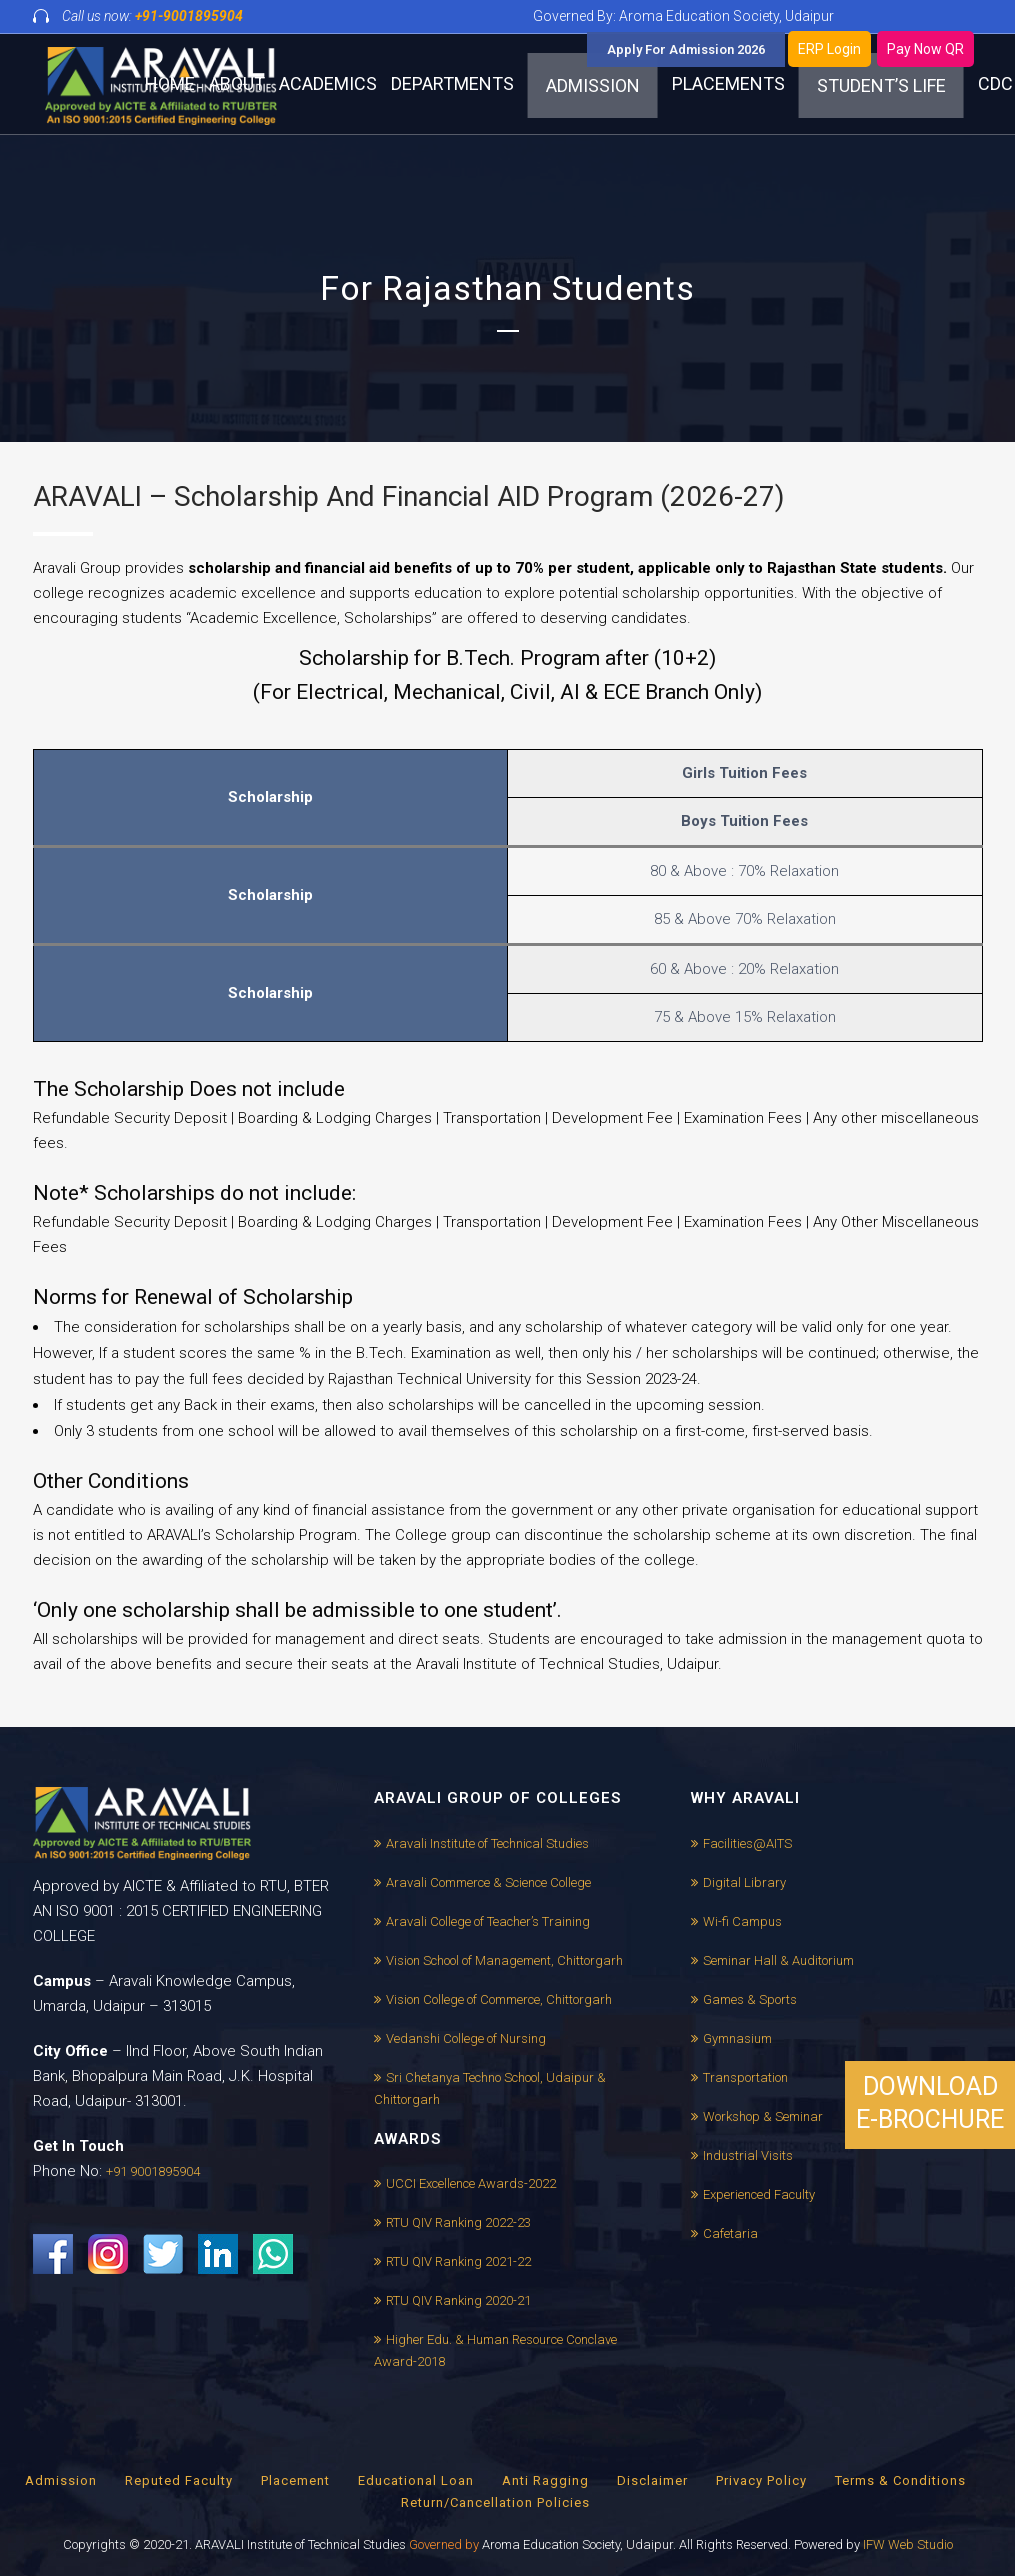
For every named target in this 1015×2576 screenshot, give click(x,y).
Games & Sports (750, 1999)
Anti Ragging (545, 2480)
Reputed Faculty (179, 2480)
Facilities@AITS (747, 1843)
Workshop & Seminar (763, 2116)
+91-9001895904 (189, 16)
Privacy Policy (761, 2480)
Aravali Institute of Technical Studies (487, 1843)
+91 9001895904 (153, 2171)
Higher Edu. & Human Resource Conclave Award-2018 (495, 2350)
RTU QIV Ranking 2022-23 (458, 2222)
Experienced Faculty (759, 2194)
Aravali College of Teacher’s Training (488, 1921)
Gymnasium (737, 2038)
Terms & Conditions (900, 2480)
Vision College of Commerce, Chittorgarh (499, 1999)
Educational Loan (416, 2480)
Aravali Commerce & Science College (488, 1882)
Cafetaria (730, 2233)
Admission (61, 2480)
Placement (295, 2480)
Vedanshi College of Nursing (466, 2038)
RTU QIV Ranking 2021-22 (458, 2261)
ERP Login (829, 49)
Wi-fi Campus (742, 1921)
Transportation (745, 2077)
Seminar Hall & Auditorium (778, 1960)
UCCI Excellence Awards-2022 (471, 2183)
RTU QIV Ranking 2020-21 (458, 2300)
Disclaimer (652, 2480)
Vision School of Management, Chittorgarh (504, 1960)
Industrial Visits (748, 2155)
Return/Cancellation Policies (495, 2502)
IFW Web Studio (908, 2544)
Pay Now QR (925, 49)
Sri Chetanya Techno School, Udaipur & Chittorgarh (490, 2088)
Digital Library (744, 1882)
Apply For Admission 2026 (686, 49)
